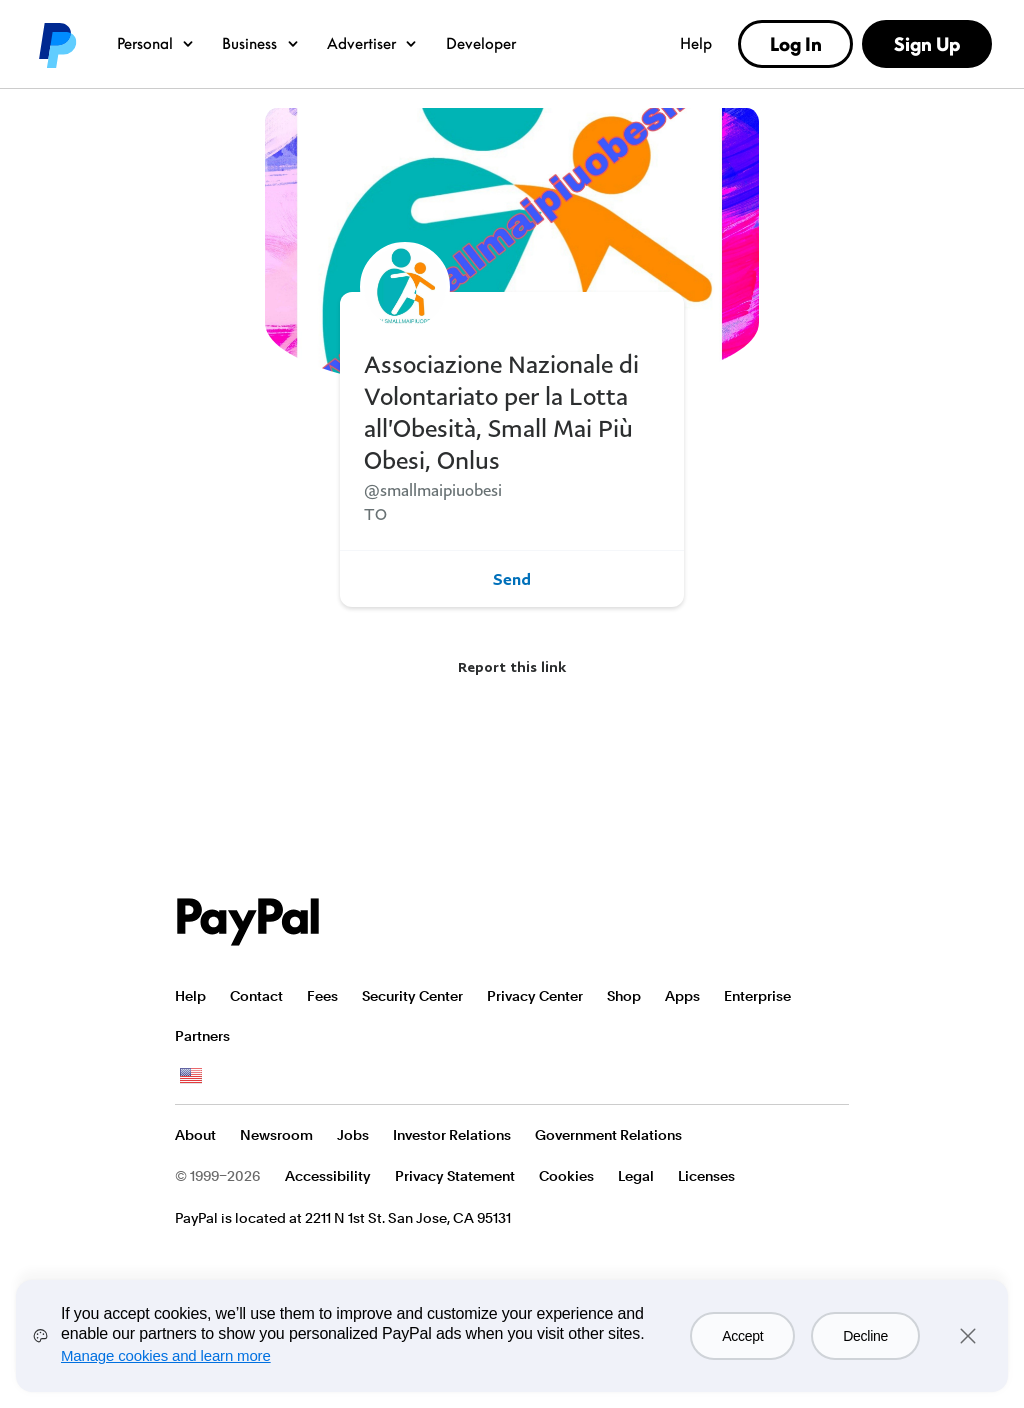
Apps (682, 996)
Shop (624, 996)
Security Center (412, 996)
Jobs (353, 1135)
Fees (322, 996)
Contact (256, 996)
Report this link (512, 666)
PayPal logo (56, 44)
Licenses (706, 1176)
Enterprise (757, 996)
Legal (636, 1176)
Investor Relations (452, 1135)
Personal (156, 43)
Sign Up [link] (927, 44)
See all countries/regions (191, 1076)
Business (261, 43)
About (195, 1135)
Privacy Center (535, 996)
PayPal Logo (248, 922)
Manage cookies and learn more (166, 1355)
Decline (865, 1336)
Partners (202, 1036)
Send (512, 579)
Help (696, 43)
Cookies (566, 1176)
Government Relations (608, 1135)
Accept (742, 1336)
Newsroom (276, 1135)
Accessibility (328, 1176)
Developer (481, 43)
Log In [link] (796, 44)
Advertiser (373, 43)
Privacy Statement (455, 1176)
